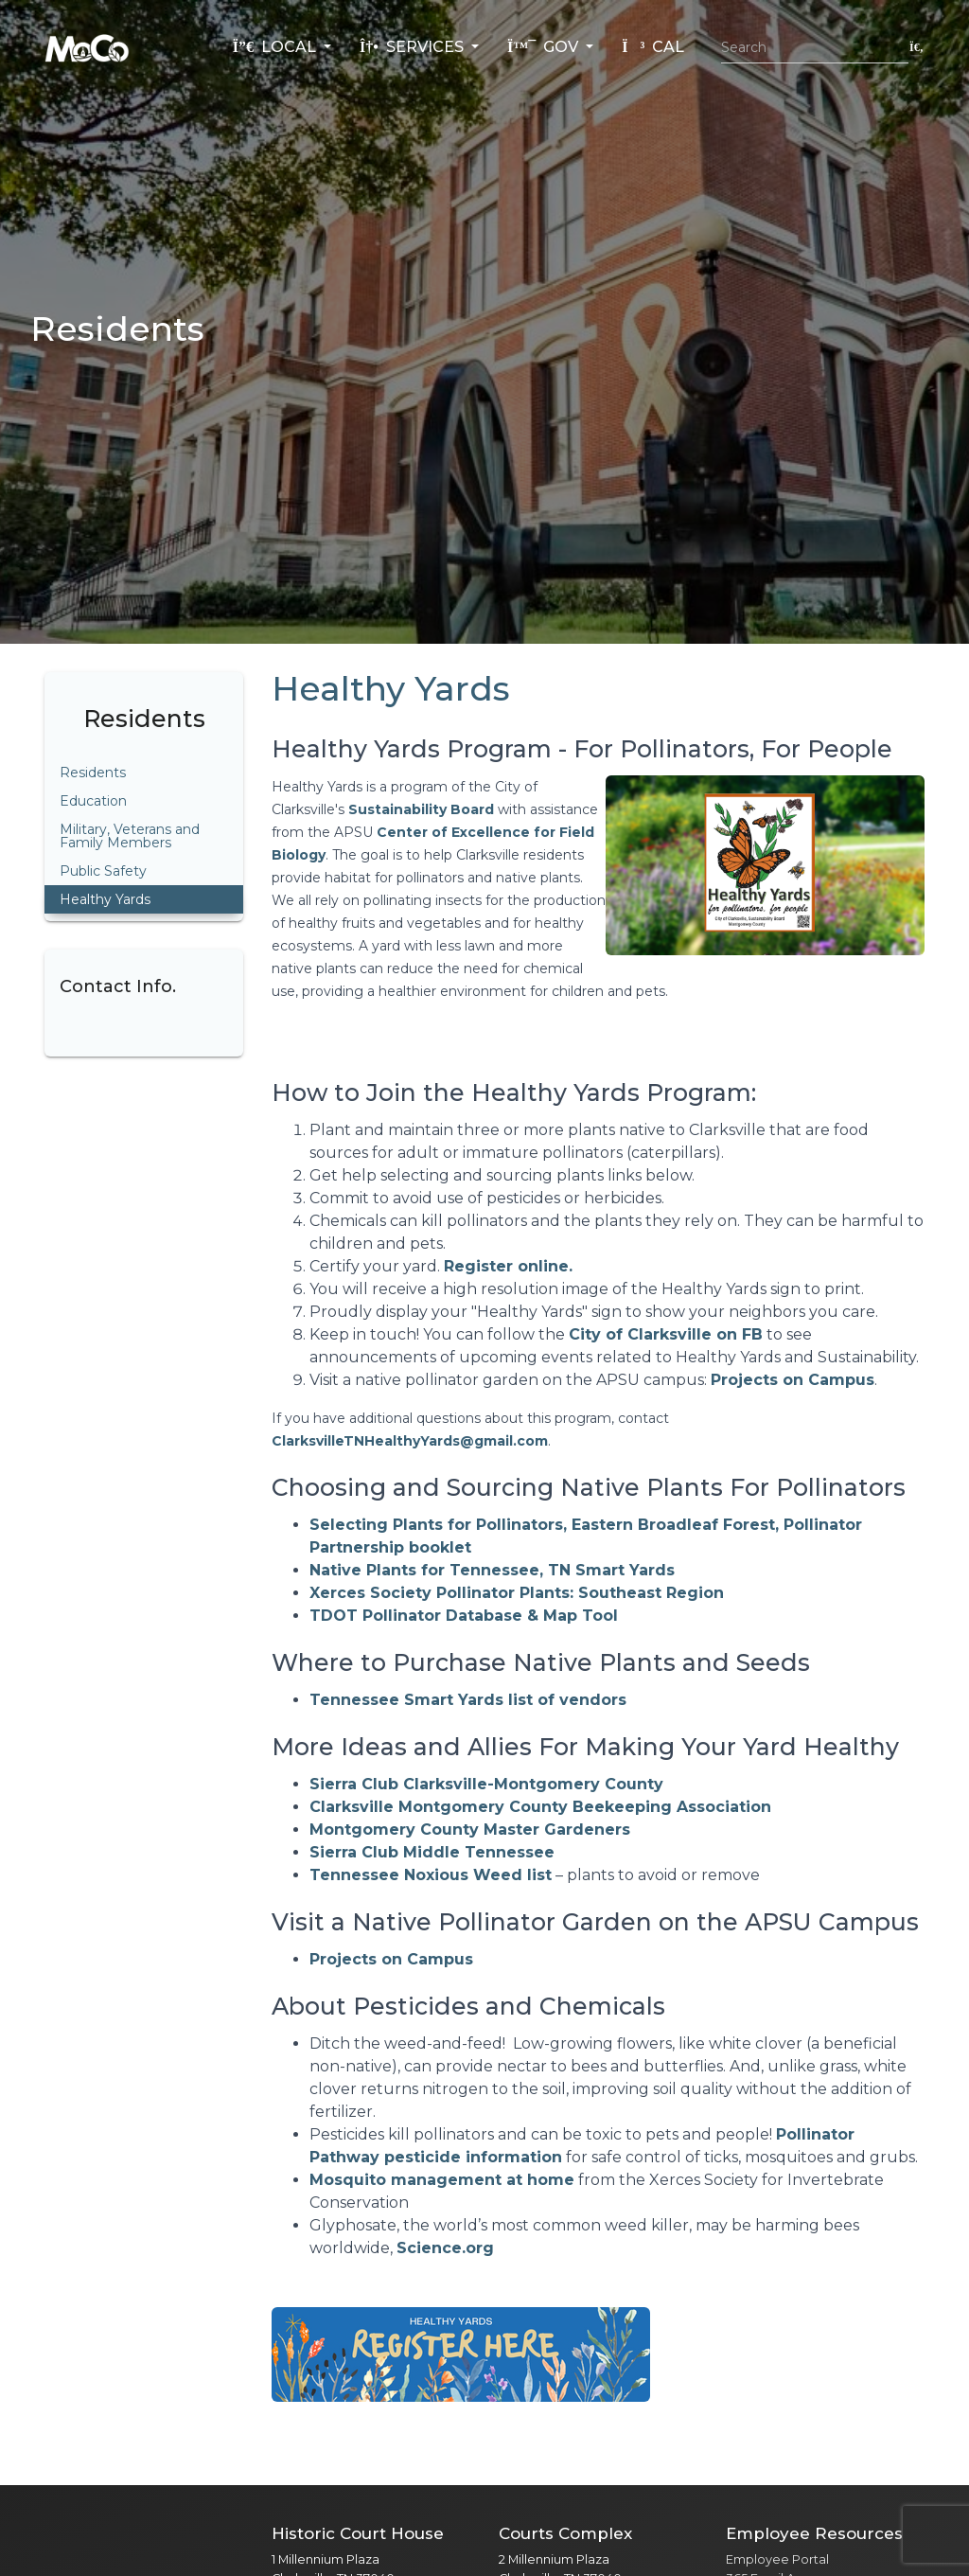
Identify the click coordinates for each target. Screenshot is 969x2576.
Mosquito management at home (441, 2180)
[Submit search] (916, 47)
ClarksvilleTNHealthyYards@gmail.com (410, 1440)
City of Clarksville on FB (666, 1334)
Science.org (445, 2248)
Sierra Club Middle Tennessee (432, 1852)
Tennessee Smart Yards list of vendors (467, 1700)
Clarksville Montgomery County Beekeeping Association (540, 1807)
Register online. (508, 1266)
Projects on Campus (792, 1380)
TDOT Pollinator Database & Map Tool (463, 1616)
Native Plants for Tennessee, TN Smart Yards (492, 1570)
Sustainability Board (421, 809)
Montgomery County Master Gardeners (469, 1830)
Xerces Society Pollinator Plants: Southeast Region (516, 1593)
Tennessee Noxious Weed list (430, 1875)
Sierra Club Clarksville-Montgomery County (486, 1784)
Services (413, 47)
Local (276, 47)
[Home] (87, 47)
